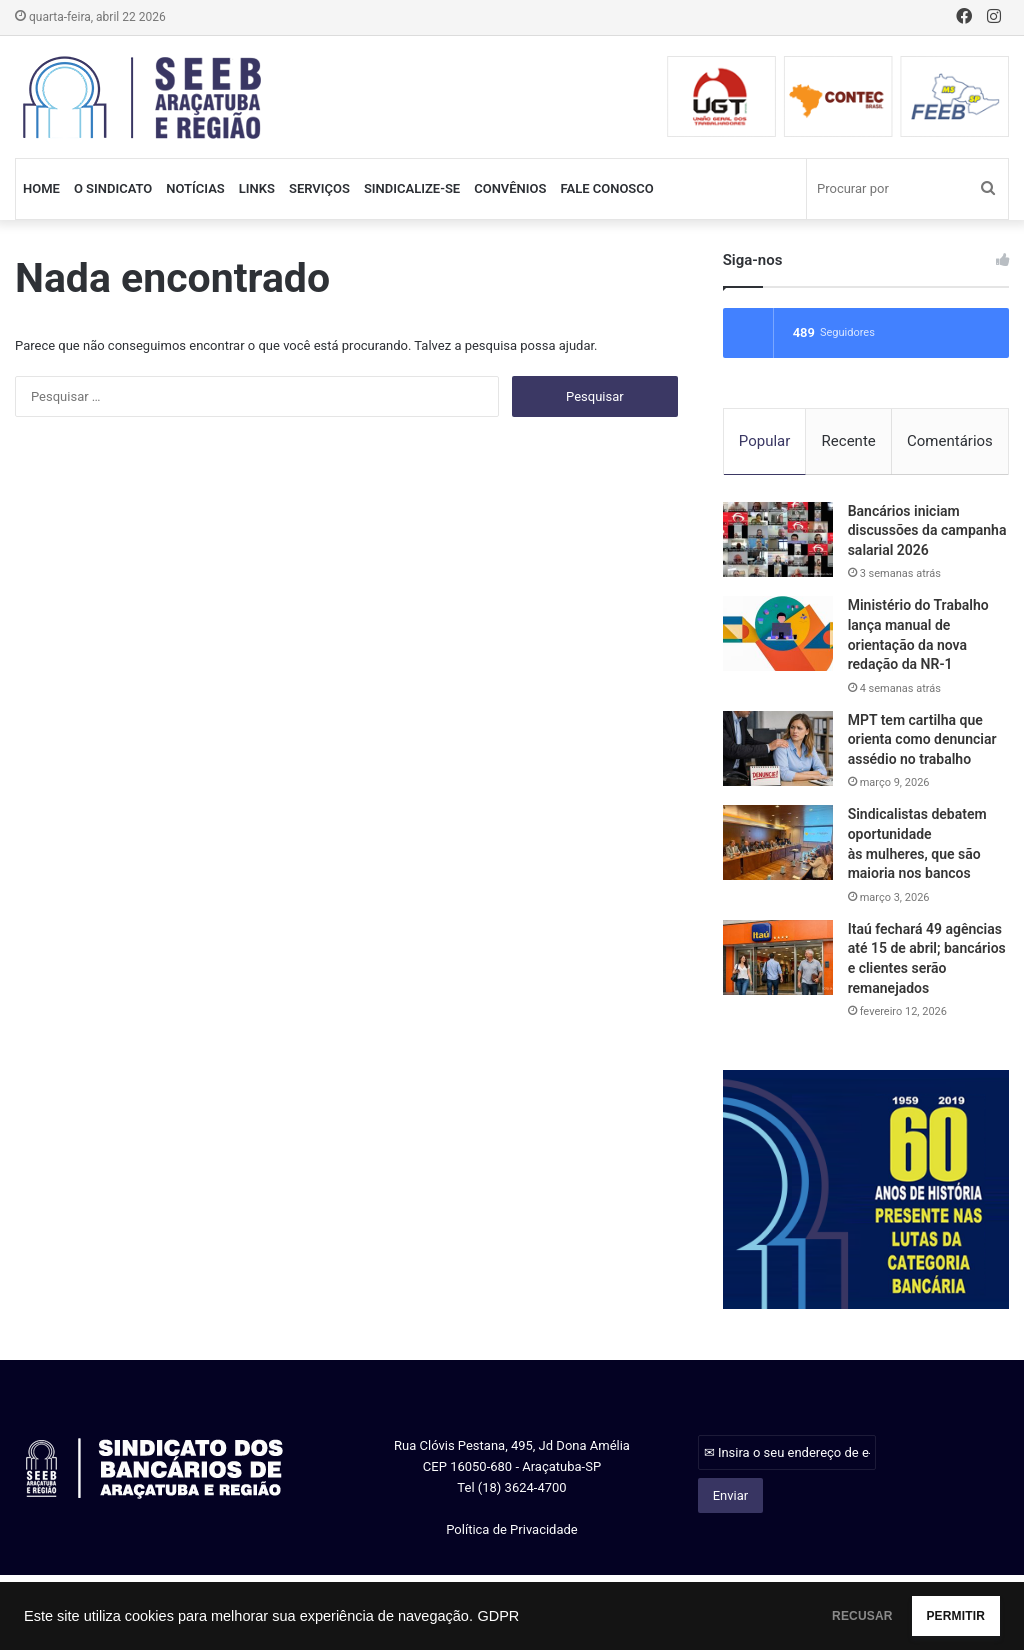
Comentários (950, 441)
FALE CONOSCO (606, 188)
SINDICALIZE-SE (412, 188)
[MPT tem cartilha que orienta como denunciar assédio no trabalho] (778, 751)
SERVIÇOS (319, 188)
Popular (765, 441)
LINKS (257, 188)
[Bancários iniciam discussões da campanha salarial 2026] (778, 542)
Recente (849, 441)
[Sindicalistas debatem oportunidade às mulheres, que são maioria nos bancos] (778, 846)
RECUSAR (802, 1616)
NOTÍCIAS (195, 188)
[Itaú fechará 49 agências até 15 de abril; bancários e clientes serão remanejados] (778, 960)
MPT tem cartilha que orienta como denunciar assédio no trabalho (922, 742)
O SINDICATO (113, 188)
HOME (41, 188)
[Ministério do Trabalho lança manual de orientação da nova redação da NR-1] (778, 637)
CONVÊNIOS (510, 188)
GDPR (498, 1616)
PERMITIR (935, 1616)
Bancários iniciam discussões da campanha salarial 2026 (927, 533)
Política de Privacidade (512, 1532)
